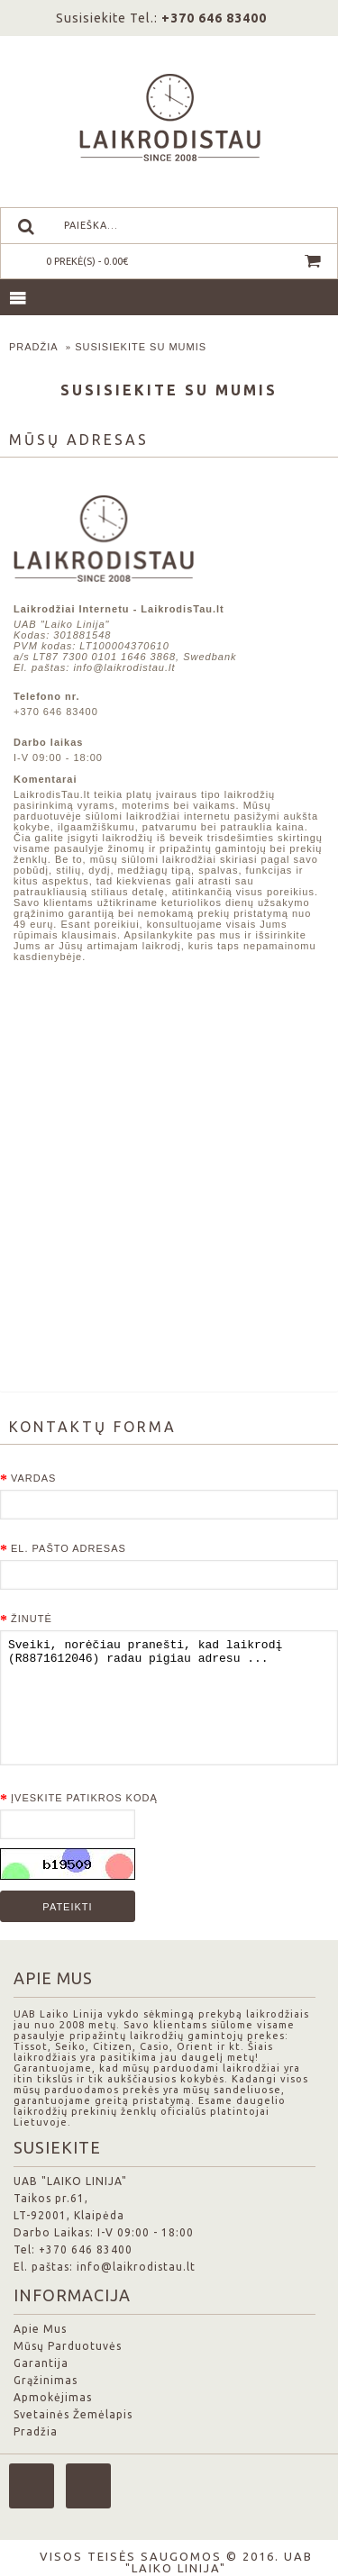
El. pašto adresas (68, 1548)
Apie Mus (40, 2329)
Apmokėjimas (53, 2397)
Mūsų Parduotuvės (68, 2346)
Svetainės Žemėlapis (73, 2414)
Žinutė (31, 1618)
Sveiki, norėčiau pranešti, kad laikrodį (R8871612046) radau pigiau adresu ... (169, 1697)
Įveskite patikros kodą (84, 1797)
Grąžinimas (46, 2380)
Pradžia (34, 346)
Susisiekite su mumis (140, 346)
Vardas (33, 1478)
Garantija (41, 2363)
